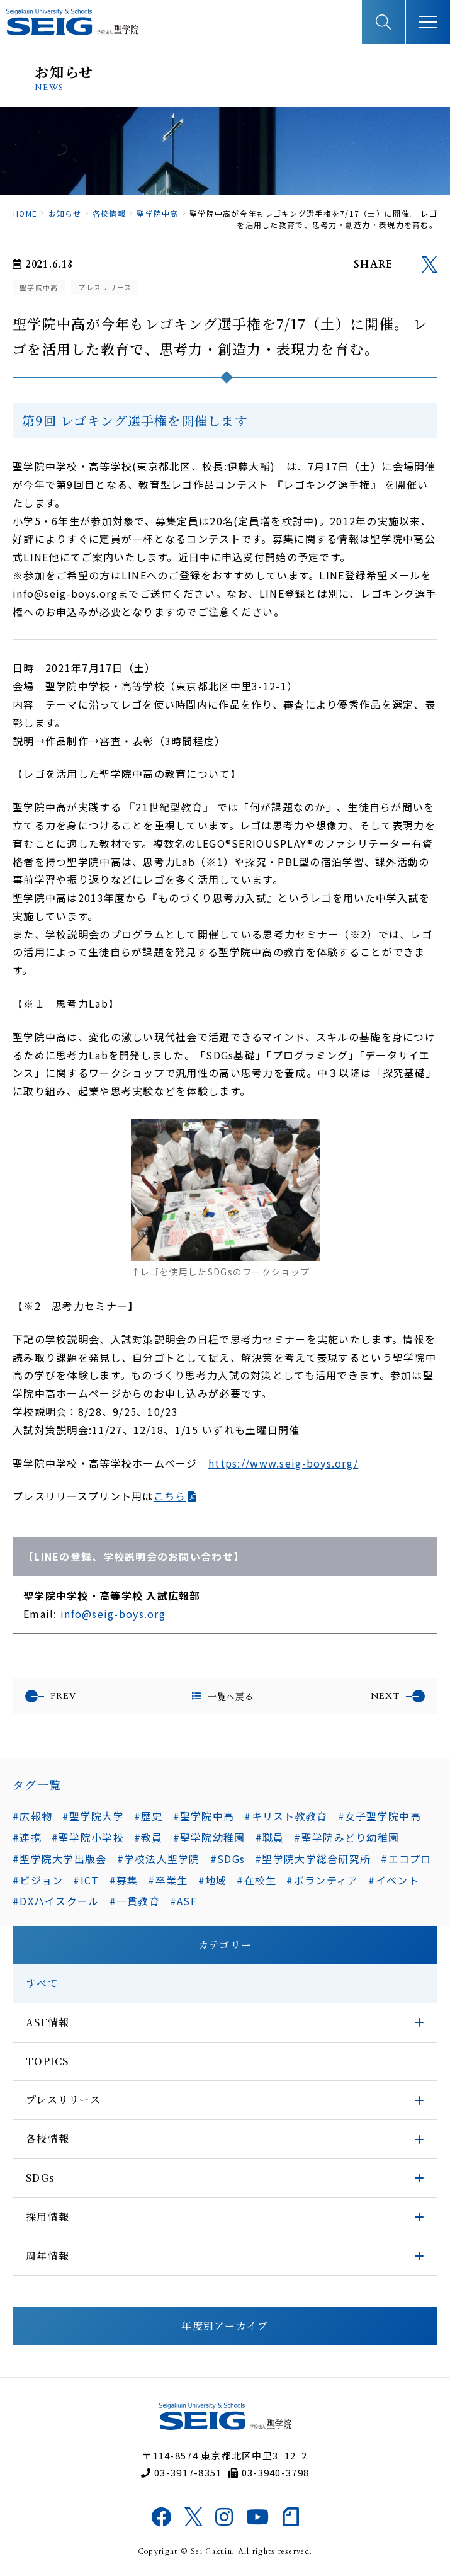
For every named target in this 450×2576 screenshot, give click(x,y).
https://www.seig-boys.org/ (283, 1463)
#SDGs (227, 1858)
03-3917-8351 (181, 2472)
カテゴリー (225, 1944)
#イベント (393, 1880)
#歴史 (148, 1815)
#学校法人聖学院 (158, 1858)
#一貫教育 (135, 1900)
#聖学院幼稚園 (209, 1837)
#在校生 (256, 1880)
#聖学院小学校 (88, 1837)
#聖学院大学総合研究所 (313, 1858)
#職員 (270, 1837)
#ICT (86, 1880)
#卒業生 (168, 1880)
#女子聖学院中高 (379, 1815)
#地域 (212, 1880)
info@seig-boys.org (113, 1613)
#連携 (27, 1837)
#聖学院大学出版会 (60, 1858)
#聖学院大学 (93, 1815)
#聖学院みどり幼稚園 (346, 1837)
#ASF (183, 1900)
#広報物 (32, 1815)
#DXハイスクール (56, 1900)
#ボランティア (322, 1880)
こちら (170, 1495)
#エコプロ (406, 1858)
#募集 (124, 1880)
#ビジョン (38, 1880)
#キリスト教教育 (285, 1815)
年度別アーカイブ (224, 2325)
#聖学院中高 (204, 1815)
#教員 (148, 1837)
